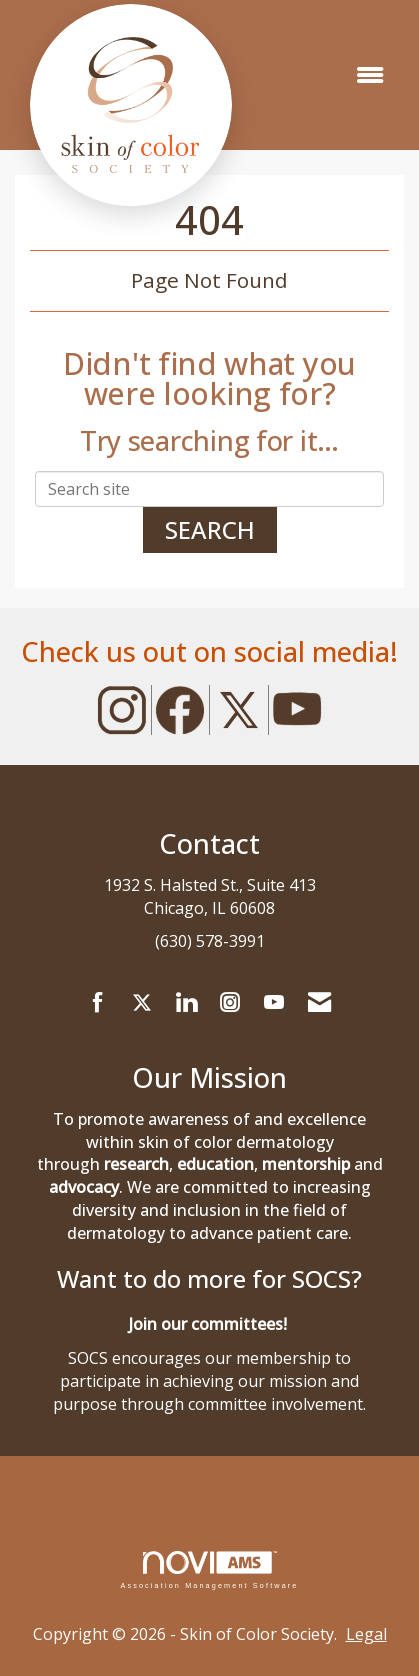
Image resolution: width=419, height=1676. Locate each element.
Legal (366, 1634)
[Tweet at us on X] (142, 1003)
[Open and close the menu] (370, 75)
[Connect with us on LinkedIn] (186, 1003)
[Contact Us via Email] (319, 1003)
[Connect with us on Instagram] (230, 1003)
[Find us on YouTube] (274, 1003)
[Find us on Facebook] (98, 1003)
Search (210, 529)
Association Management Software (209, 1569)
